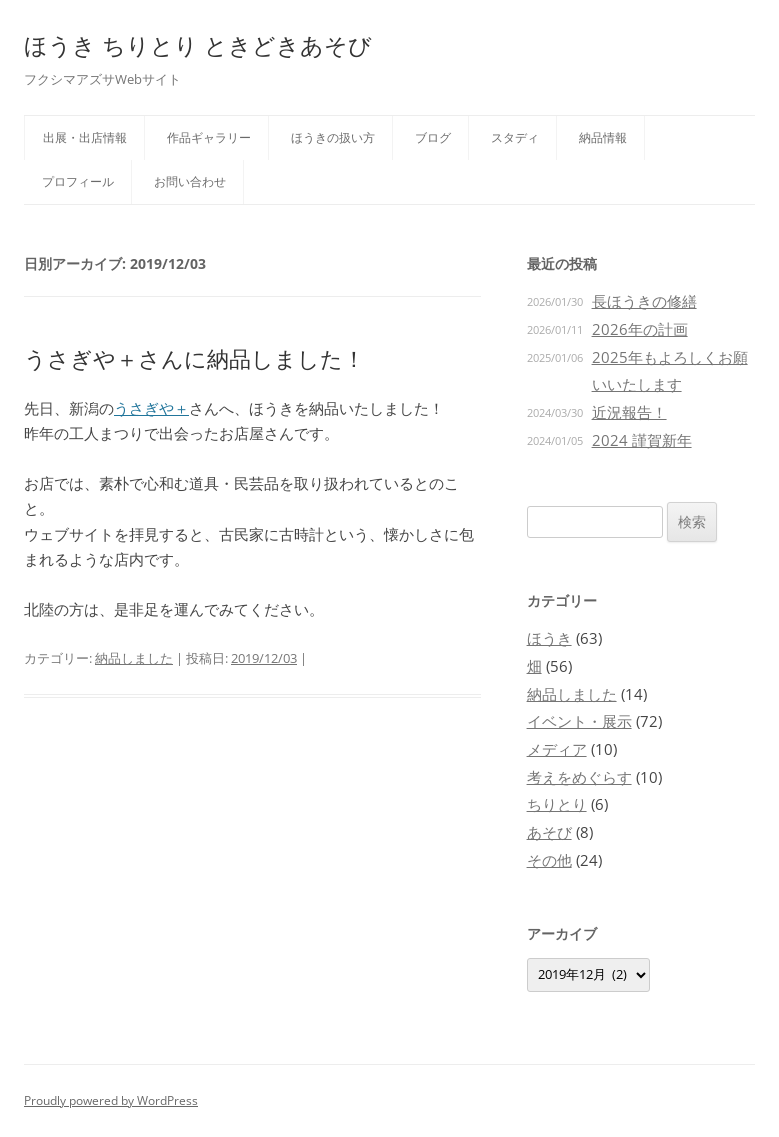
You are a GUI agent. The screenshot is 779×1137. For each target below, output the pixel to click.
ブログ (433, 137)
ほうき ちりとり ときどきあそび (198, 45)
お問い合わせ (190, 181)
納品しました (134, 658)
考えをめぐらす (579, 777)
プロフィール (78, 181)
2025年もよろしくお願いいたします (670, 371)
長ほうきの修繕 (644, 301)
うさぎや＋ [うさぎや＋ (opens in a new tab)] (151, 408)
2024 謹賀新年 (642, 440)
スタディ (515, 137)
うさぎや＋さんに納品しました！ (194, 358)
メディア (557, 749)
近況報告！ (629, 412)
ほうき (549, 638)
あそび (549, 832)
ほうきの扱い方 (333, 137)
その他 (549, 860)
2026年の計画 (640, 329)
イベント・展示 (579, 721)
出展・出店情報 (85, 137)
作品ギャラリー (209, 137)
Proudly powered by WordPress (111, 1100)
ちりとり (557, 804)
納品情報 (603, 137)
